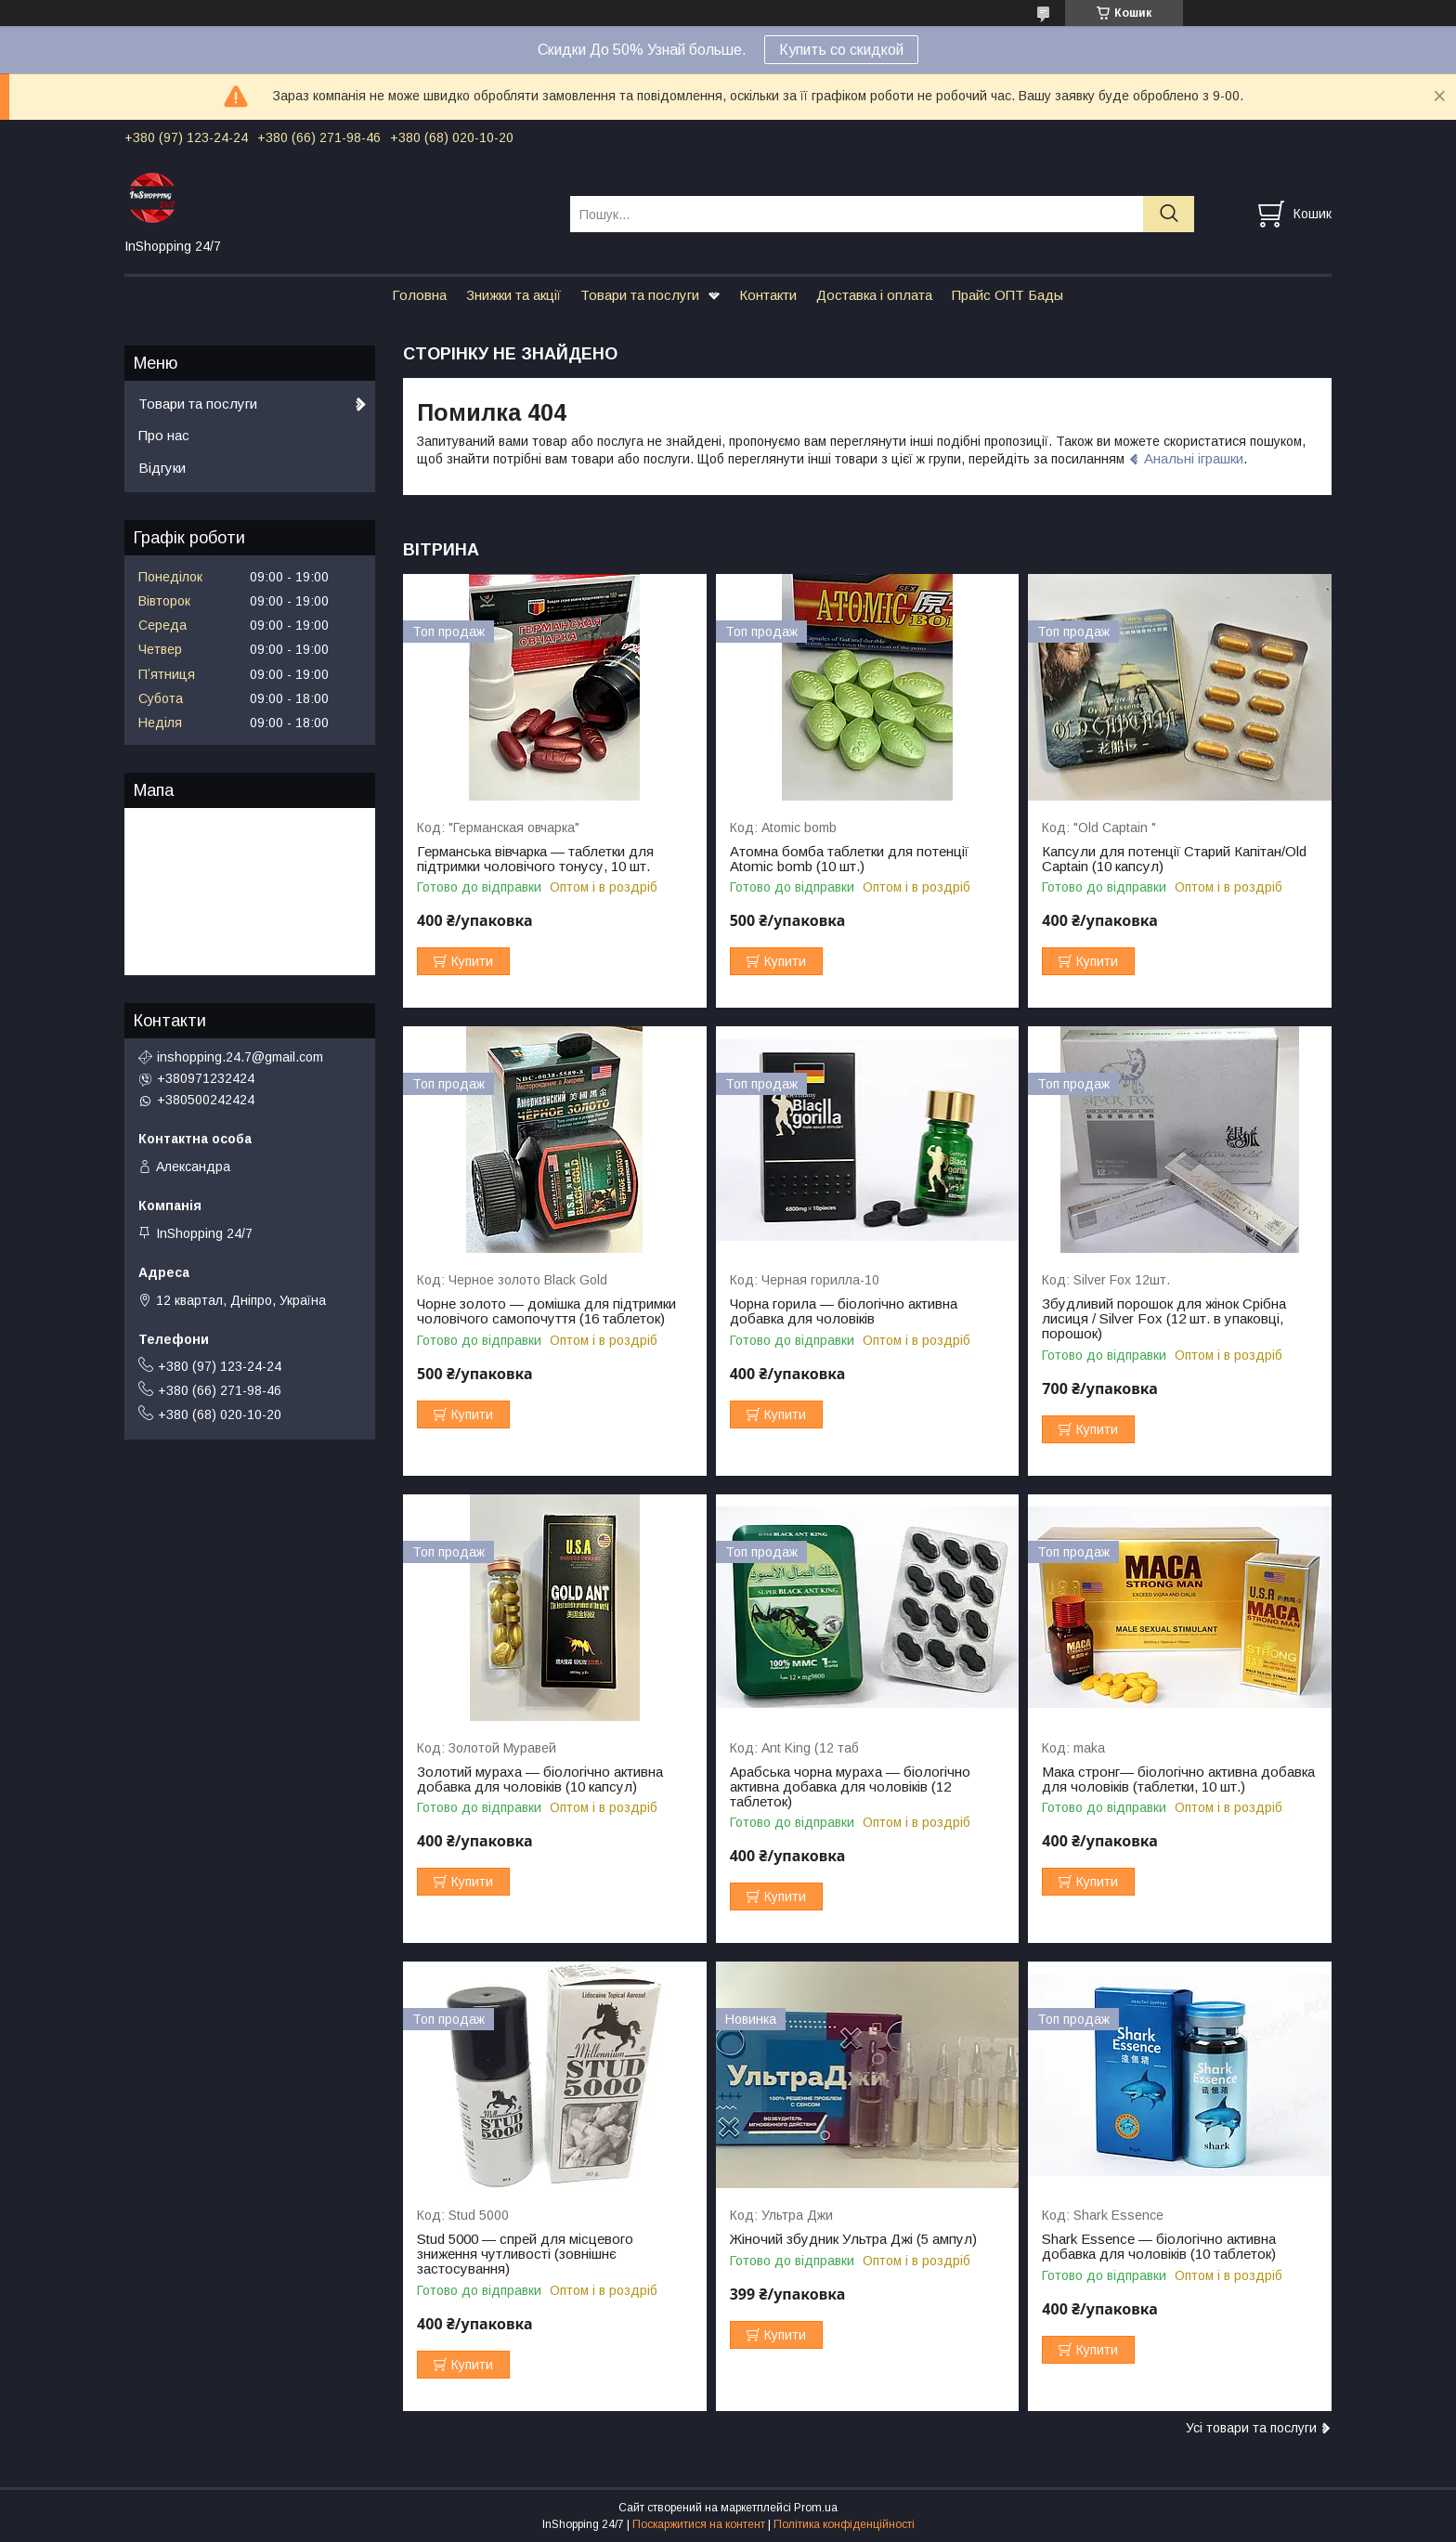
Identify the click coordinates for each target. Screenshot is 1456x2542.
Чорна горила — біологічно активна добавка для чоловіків (843, 1311)
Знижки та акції (513, 295)
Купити (472, 961)
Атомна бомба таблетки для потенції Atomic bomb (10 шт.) (849, 859)
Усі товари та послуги (1251, 2427)
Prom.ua (816, 2507)
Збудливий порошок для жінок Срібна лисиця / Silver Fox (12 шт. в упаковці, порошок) (1164, 1319)
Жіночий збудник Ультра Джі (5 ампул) (853, 2239)
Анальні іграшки (1193, 458)
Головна (419, 295)
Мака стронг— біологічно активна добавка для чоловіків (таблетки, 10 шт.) (1178, 1779)
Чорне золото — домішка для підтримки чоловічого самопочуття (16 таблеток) (546, 1311)
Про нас (163, 435)
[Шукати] (1168, 214)
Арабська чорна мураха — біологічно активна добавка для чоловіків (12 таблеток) (850, 1787)
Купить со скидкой (841, 50)
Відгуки (162, 468)
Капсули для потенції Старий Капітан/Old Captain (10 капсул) (1174, 859)
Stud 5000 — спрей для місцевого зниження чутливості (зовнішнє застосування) (525, 2254)
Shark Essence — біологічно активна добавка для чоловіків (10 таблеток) (1159, 2247)
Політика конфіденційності (844, 2524)
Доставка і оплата (874, 295)
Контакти (768, 295)
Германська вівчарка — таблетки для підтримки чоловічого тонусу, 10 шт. (535, 859)
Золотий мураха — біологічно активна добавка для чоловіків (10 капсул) (540, 1779)
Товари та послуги (639, 295)
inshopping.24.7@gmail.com (240, 1056)
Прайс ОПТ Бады (1007, 295)
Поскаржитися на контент (698, 2524)
